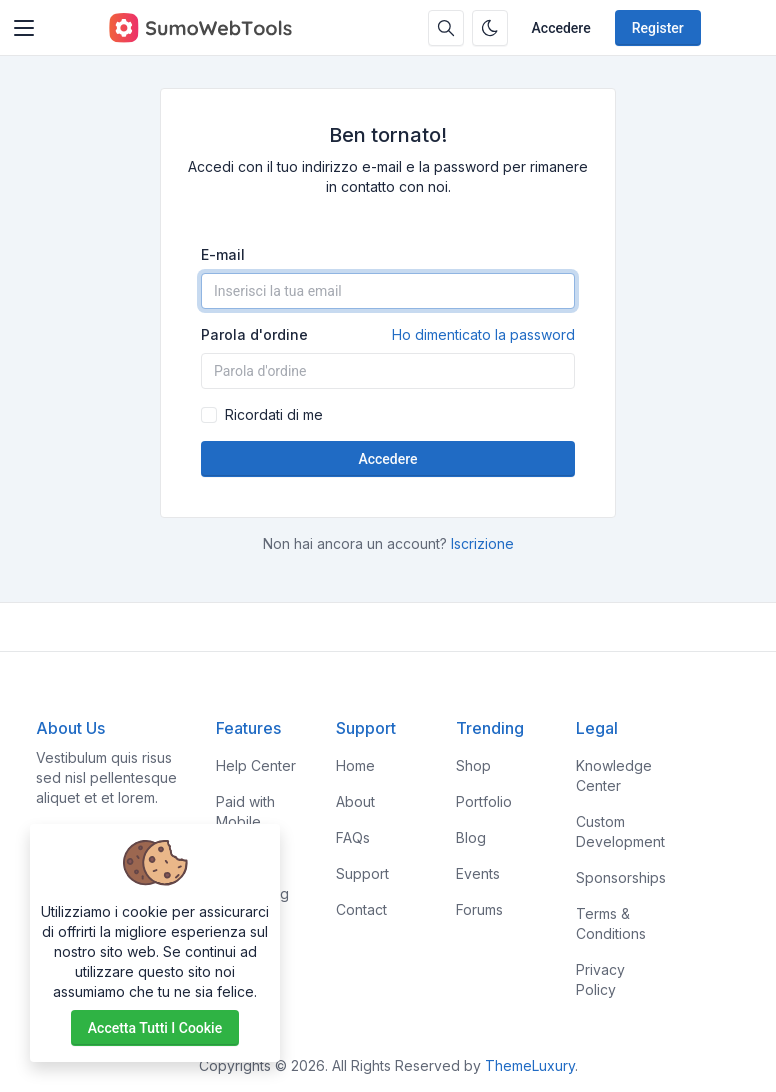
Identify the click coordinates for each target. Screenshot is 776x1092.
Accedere (561, 28)
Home (355, 765)
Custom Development (620, 831)
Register (658, 28)
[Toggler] (24, 28)
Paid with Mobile (245, 811)
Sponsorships (621, 877)
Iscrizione (482, 543)
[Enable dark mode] (490, 28)
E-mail (223, 254)
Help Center (256, 765)
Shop (473, 765)
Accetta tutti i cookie (155, 1028)
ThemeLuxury (530, 1065)
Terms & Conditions (611, 923)
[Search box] (446, 28)
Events (478, 873)
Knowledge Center (614, 775)
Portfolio (484, 801)
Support (362, 873)
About (355, 801)
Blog (471, 837)
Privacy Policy (600, 979)
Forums (479, 909)
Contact (361, 909)
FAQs (353, 837)
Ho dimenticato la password (483, 334)
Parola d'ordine (388, 335)
